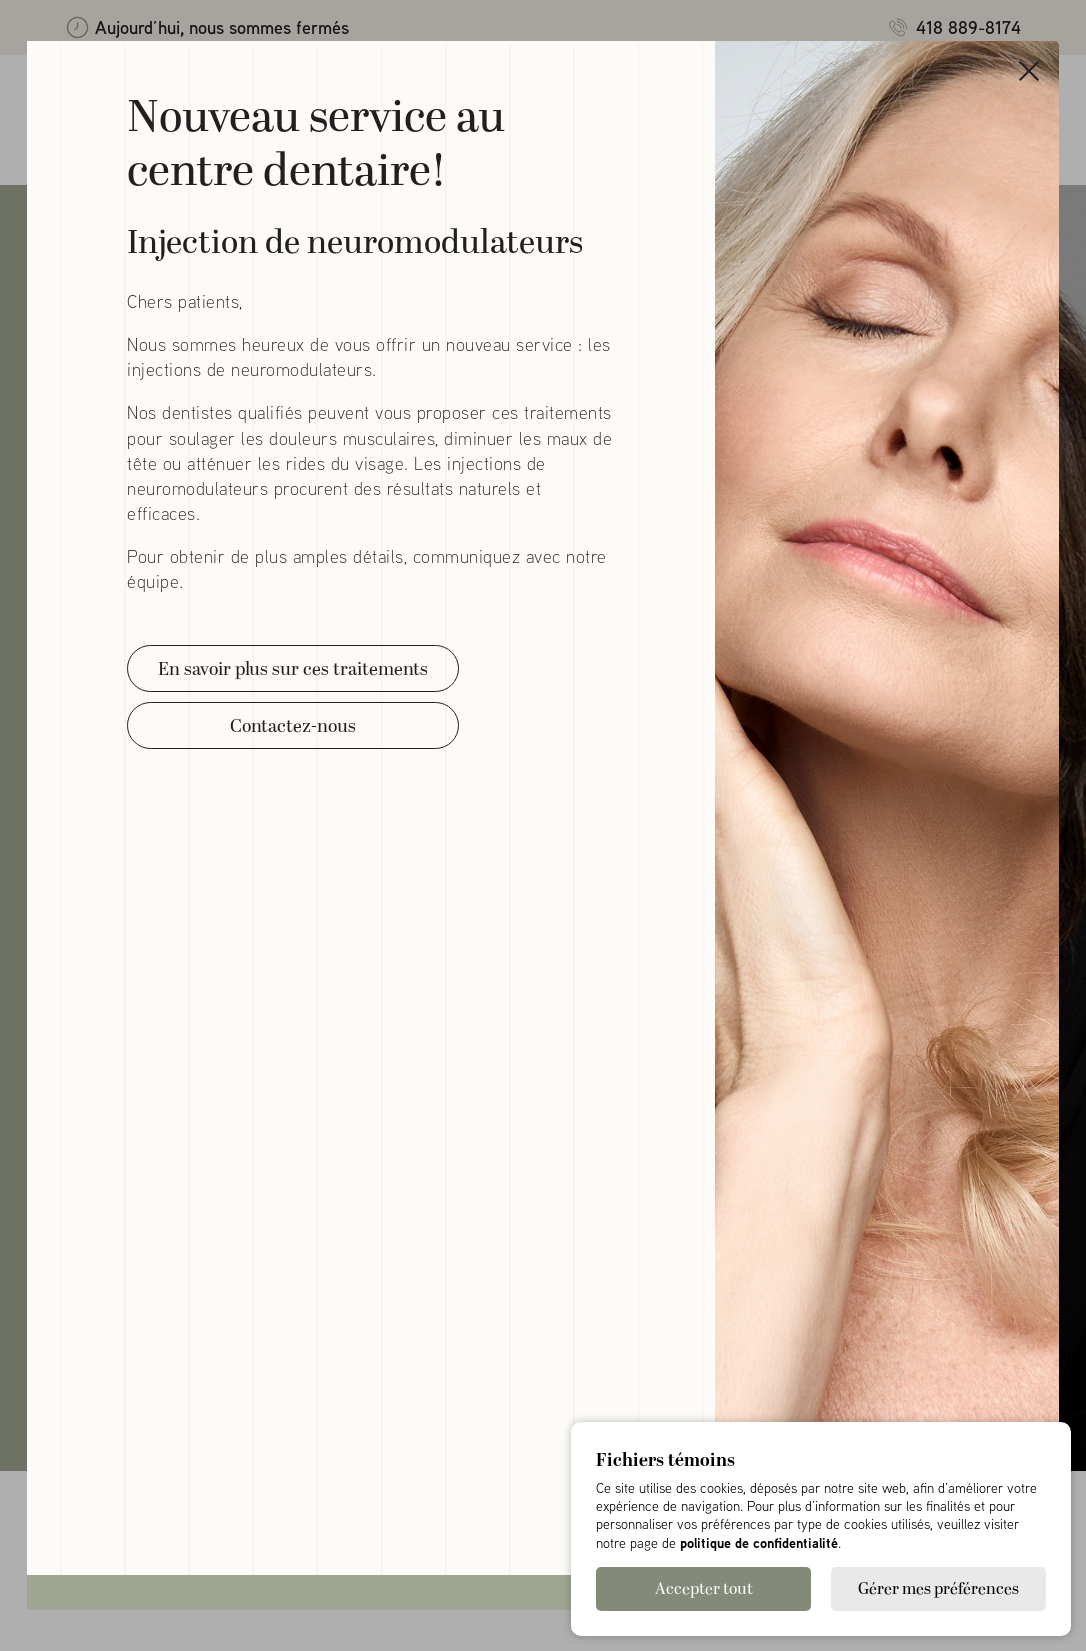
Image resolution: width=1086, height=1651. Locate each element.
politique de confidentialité (759, 1542)
